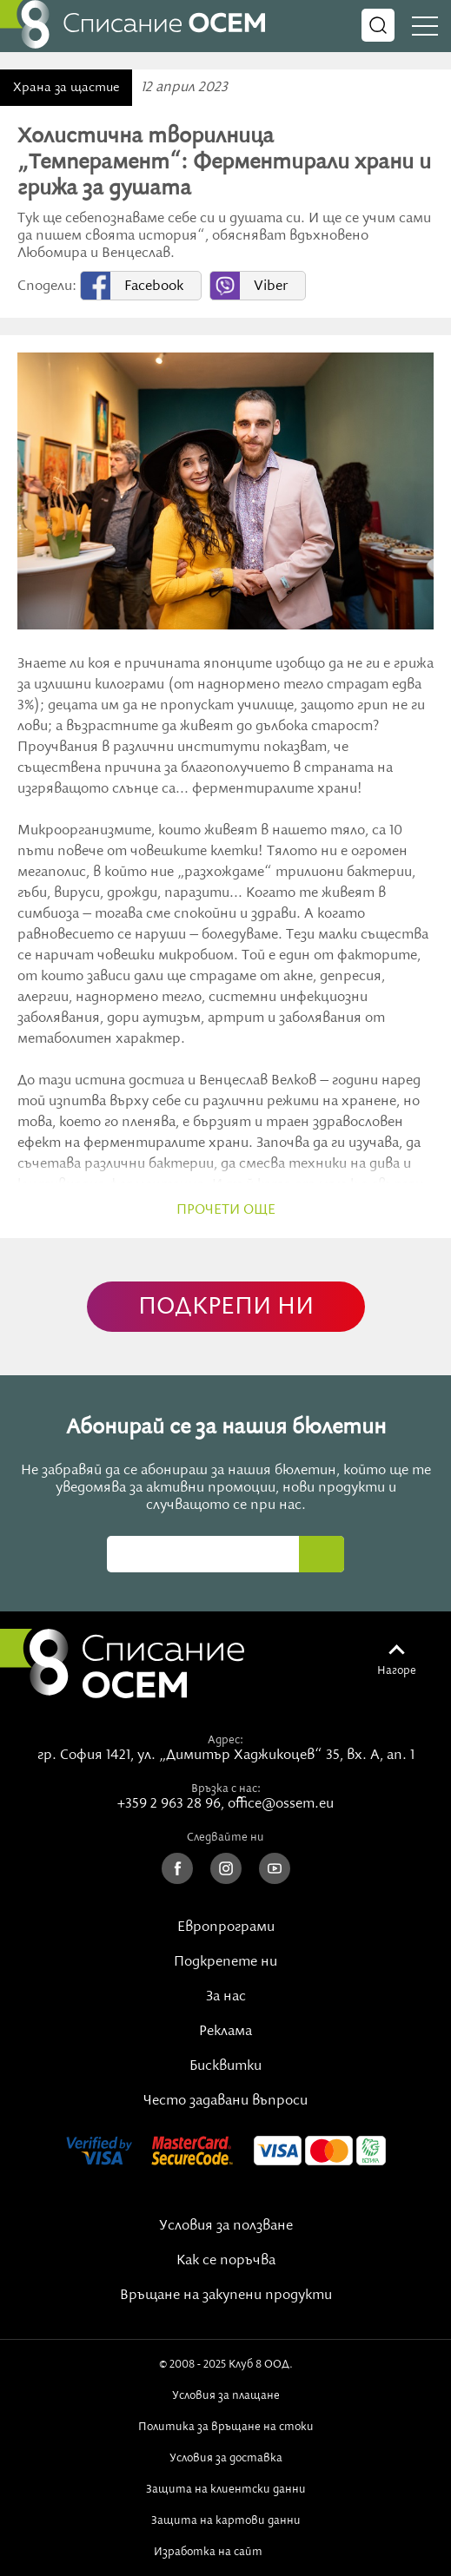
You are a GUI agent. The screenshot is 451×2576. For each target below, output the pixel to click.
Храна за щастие (66, 88)
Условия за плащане (226, 2395)
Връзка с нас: (226, 1788)
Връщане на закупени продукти (226, 2295)
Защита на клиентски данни (226, 2489)
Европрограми (226, 1927)
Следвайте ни (225, 1837)
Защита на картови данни (226, 2520)
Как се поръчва (225, 2261)
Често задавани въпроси (225, 2101)
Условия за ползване (226, 2226)
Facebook (153, 286)
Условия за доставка (225, 2458)
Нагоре (396, 1670)
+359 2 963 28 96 (169, 1804)
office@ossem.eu (281, 1804)
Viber (271, 286)
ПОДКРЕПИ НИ (226, 1307)
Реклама (225, 2031)
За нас (226, 1997)
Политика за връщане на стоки (226, 2427)
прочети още (225, 1210)
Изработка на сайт (226, 2552)
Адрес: (225, 1740)
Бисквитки (225, 2066)
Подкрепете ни (225, 1962)
